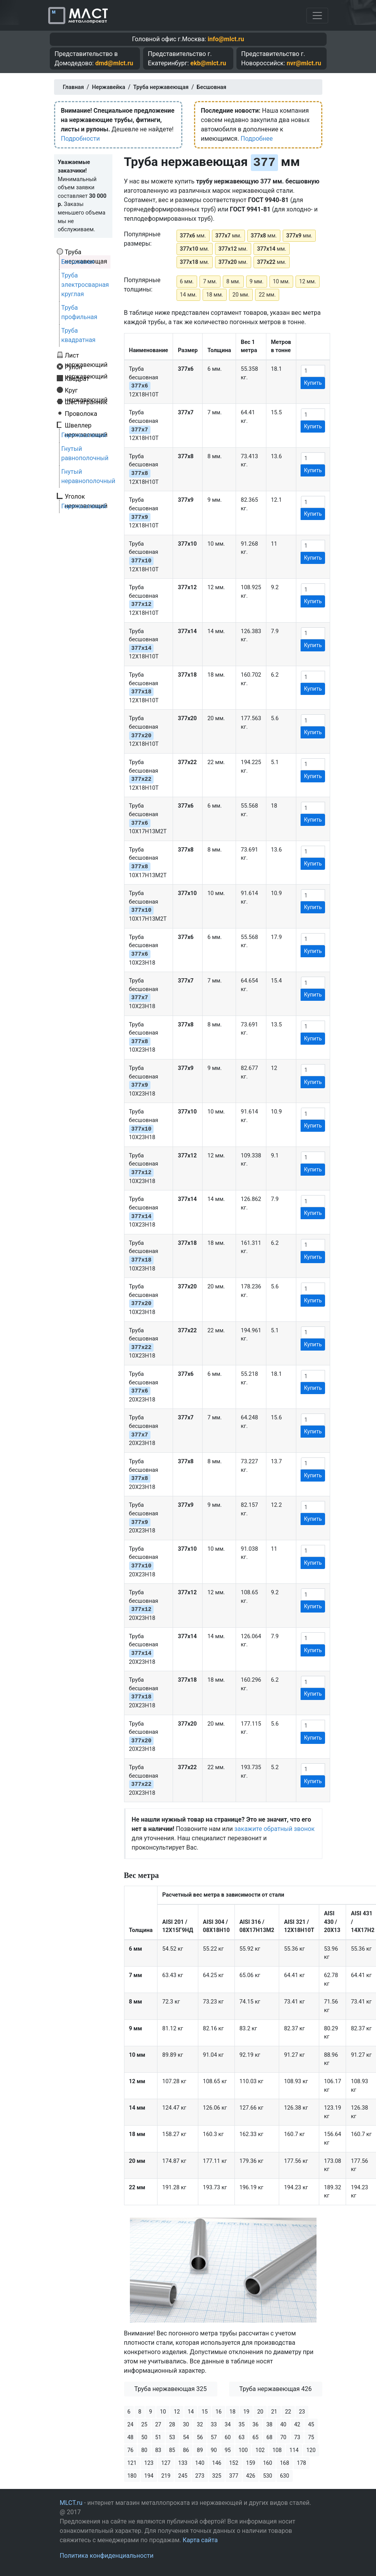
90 (214, 2450)
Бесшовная (77, 261)
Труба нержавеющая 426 (275, 2389)
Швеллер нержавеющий (86, 425)
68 (269, 2437)
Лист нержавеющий (86, 355)
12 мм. (307, 281)
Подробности (80, 138)
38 (269, 2424)
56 (200, 2437)
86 (186, 2450)
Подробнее (257, 138)
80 (144, 2450)
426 (250, 2476)
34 (228, 2424)
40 (283, 2424)
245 (182, 2476)
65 (255, 2437)
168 (284, 2463)
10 (163, 2411)
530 (267, 2476)
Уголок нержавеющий (86, 496)
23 (302, 2411)
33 (214, 2424)
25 (144, 2424)
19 (246, 2411)
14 (191, 2411)
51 (158, 2437)
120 (311, 2450)
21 (274, 2411)
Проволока (81, 413)
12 (177, 2411)
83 (158, 2450)
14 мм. (188, 294)
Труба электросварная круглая (85, 285)
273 (200, 2476)
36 (255, 2424)
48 (131, 2437)
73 (297, 2437)
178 (301, 2463)
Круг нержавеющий (86, 390)
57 (214, 2437)
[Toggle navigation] (317, 15)
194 (149, 2476)
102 (260, 2450)
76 (131, 2450)
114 (294, 2450)
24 (131, 2424)
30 (186, 2424)
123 (149, 2463)
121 (132, 2463)
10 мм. (281, 281)
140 (200, 2463)
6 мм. (187, 281)
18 (232, 2411)
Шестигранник (86, 401)
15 (204, 2411)
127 (166, 2463)
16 (218, 2411)
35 (242, 2424)
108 (277, 2450)
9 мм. (257, 281)
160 (267, 2463)
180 (132, 2476)
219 (166, 2476)
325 (217, 2476)
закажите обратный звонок (274, 1829)
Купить (313, 383)
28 (172, 2424)
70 (283, 2437)
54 (186, 2437)
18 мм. (214, 294)
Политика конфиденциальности (107, 2555)
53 (172, 2437)
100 (243, 2450)
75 (311, 2437)
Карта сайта (200, 2540)
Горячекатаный (84, 435)
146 (217, 2463)
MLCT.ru (71, 2502)
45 (311, 2424)
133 (182, 2463)
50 (144, 2437)
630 (284, 2476)
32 (200, 2424)
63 (242, 2437)
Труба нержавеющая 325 (170, 2389)
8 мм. (233, 281)
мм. (193, 235)
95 (228, 2450)
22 (288, 2411)
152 (233, 2463)
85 (172, 2450)
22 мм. (267, 294)
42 (297, 2424)
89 (200, 2450)
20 (260, 2411)
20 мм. (241, 294)
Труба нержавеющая (86, 251)
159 (250, 2463)
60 (228, 2437)
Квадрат (77, 378)
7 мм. (210, 281)
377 (233, 2476)
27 (158, 2424)
